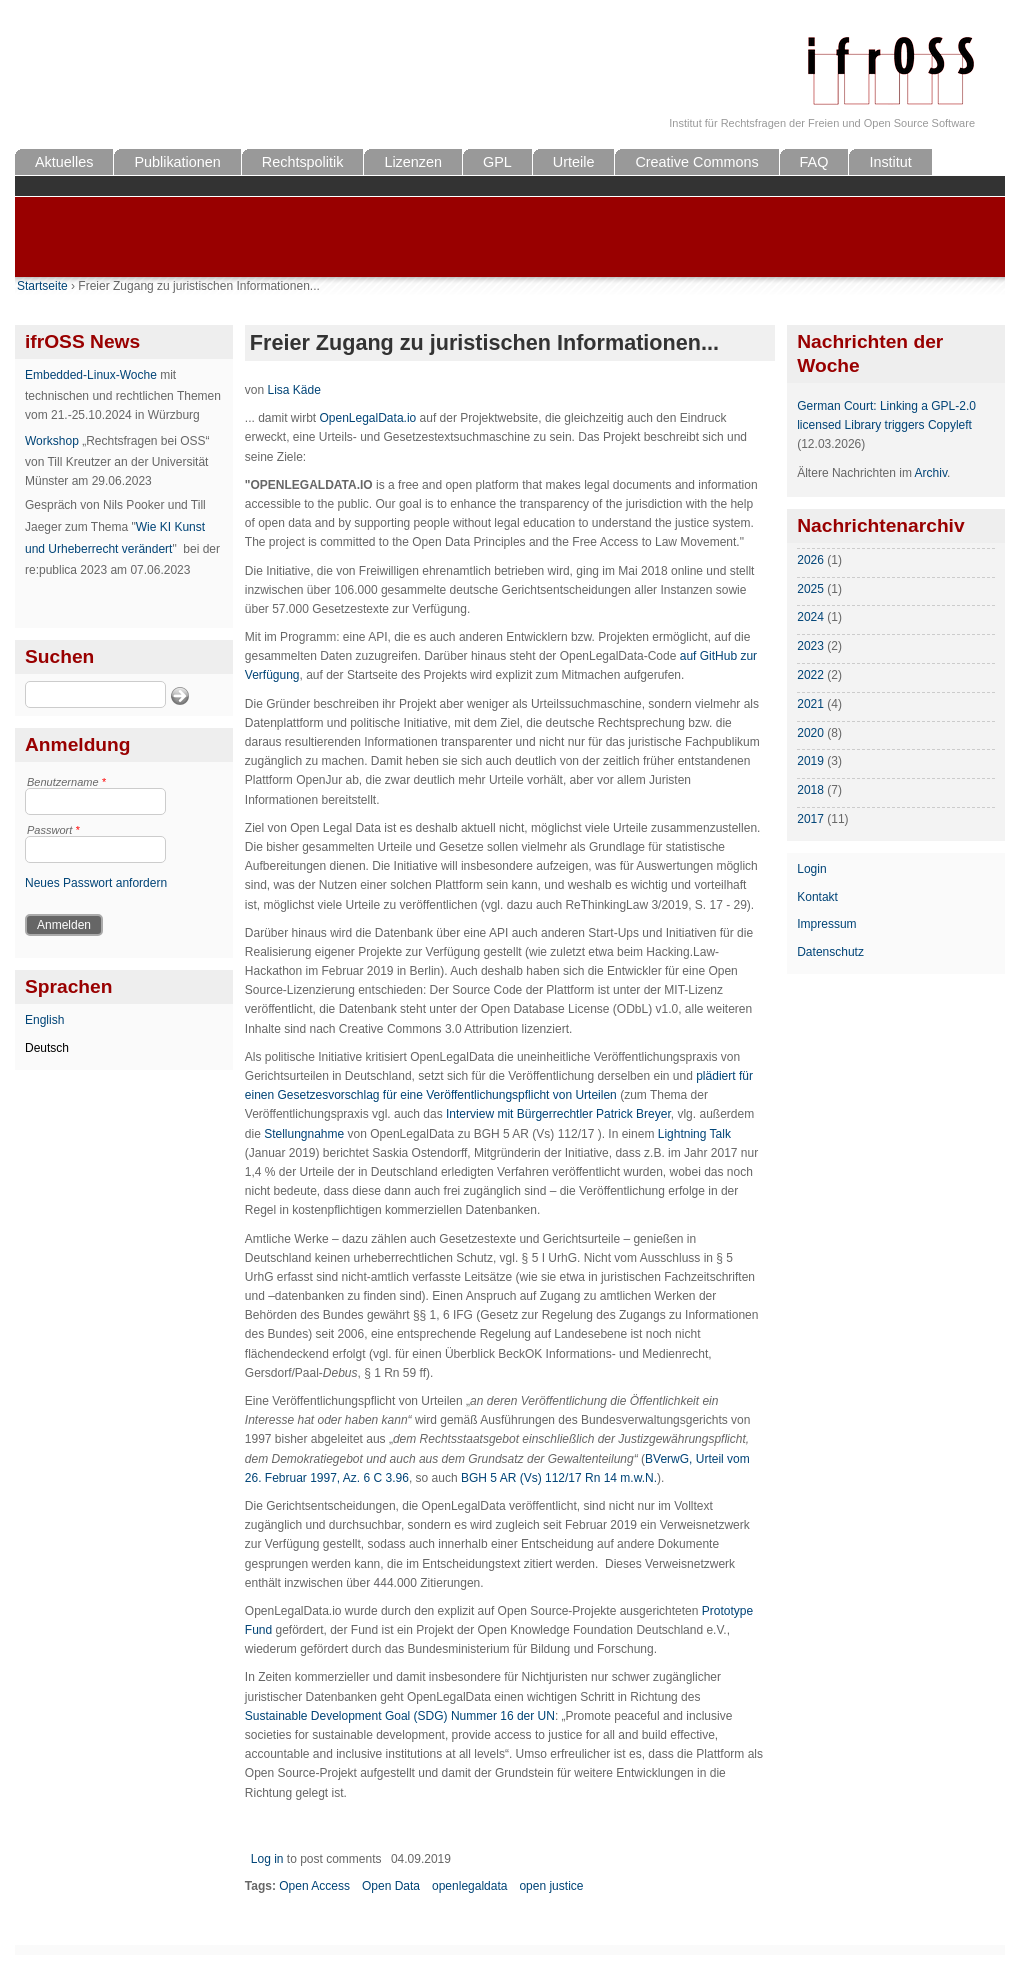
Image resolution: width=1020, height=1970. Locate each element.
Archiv (931, 473)
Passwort (53, 830)
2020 (810, 733)
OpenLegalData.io (367, 418)
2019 (810, 761)
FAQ (814, 162)
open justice (551, 1886)
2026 (810, 560)
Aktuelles (64, 162)
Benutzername (66, 782)
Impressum (826, 924)
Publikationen (177, 162)
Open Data (391, 1886)
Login (811, 869)
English (44, 1020)
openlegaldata (469, 1886)
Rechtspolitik (303, 162)
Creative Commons (696, 162)
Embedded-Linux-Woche (91, 375)
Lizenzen (413, 162)
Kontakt (817, 897)
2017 (810, 819)
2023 (810, 646)
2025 (810, 589)
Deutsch (47, 1048)
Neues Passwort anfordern (96, 883)
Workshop (52, 441)
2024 (810, 617)
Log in (267, 1859)
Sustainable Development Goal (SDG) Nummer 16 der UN (400, 1716)
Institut (890, 162)
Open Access (314, 1886)
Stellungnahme (305, 1134)
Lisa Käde (293, 390)
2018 (810, 790)
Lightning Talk (694, 1134)
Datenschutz (830, 952)
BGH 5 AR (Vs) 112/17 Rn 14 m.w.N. (557, 1478)
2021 (810, 704)
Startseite (42, 286)
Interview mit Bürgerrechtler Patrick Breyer (558, 1114)
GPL (497, 162)
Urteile (574, 162)
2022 (810, 675)
